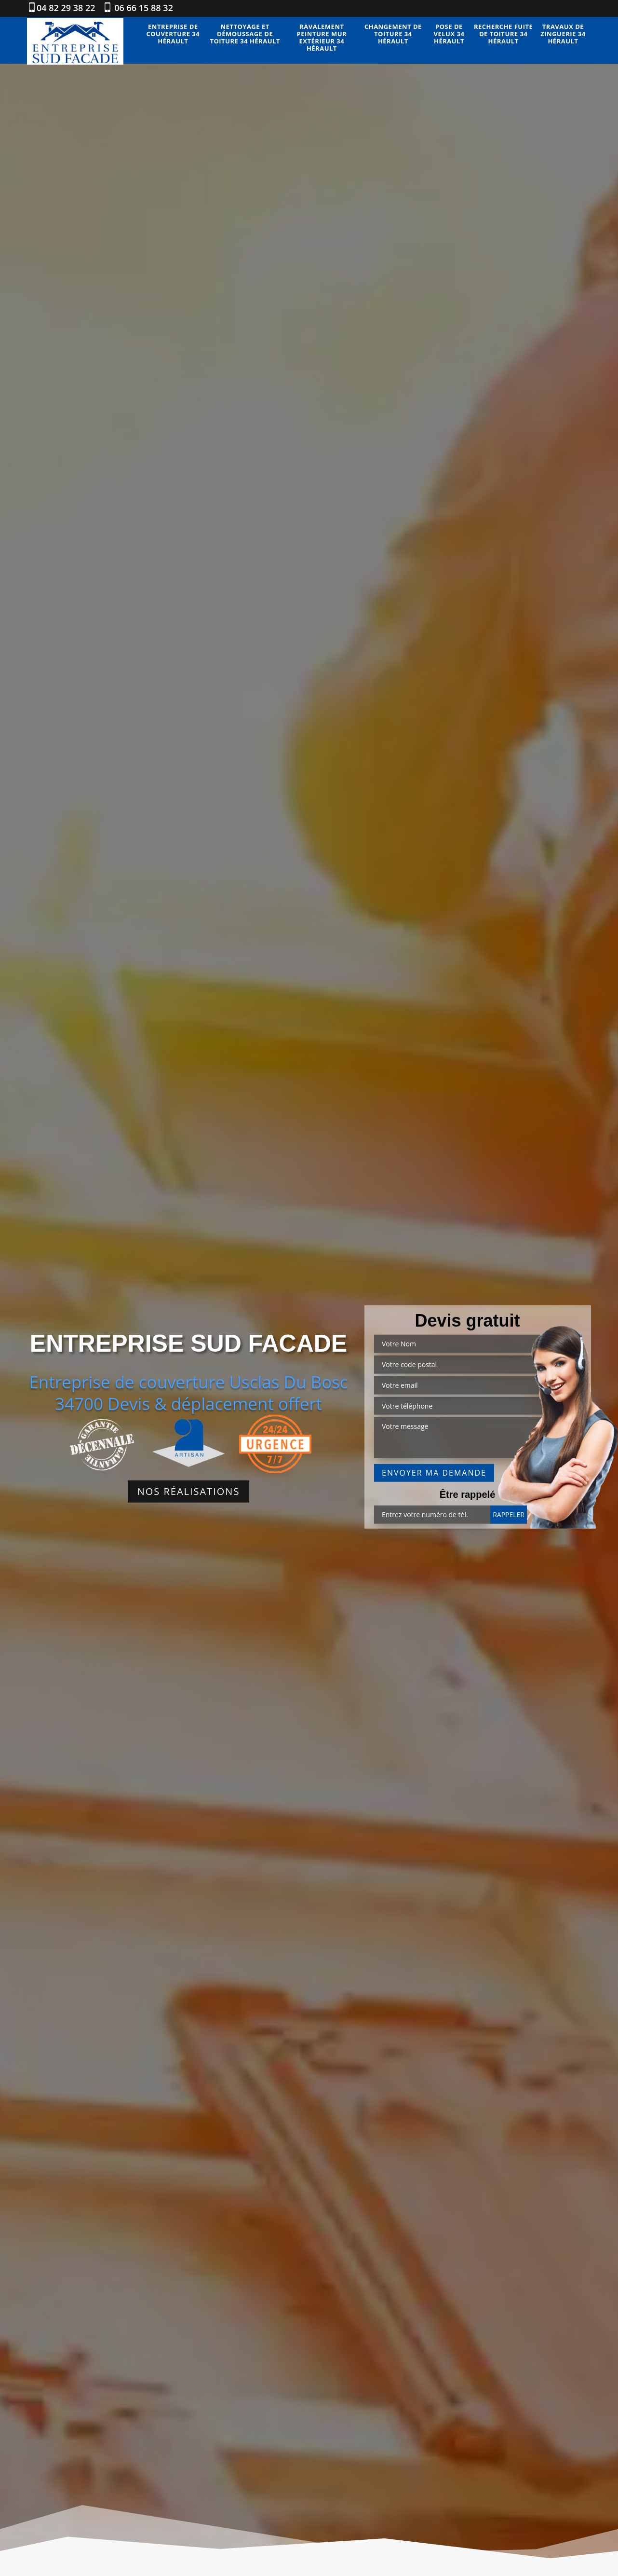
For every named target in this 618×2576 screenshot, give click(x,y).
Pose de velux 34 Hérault (449, 34)
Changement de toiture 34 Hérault (393, 34)
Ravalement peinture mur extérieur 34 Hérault (322, 37)
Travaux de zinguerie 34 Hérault (562, 34)
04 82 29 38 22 (66, 8)
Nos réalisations (188, 1490)
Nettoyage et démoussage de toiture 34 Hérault (245, 34)
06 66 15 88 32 (142, 8)
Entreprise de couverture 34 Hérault (173, 34)
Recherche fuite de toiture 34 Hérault (503, 34)
